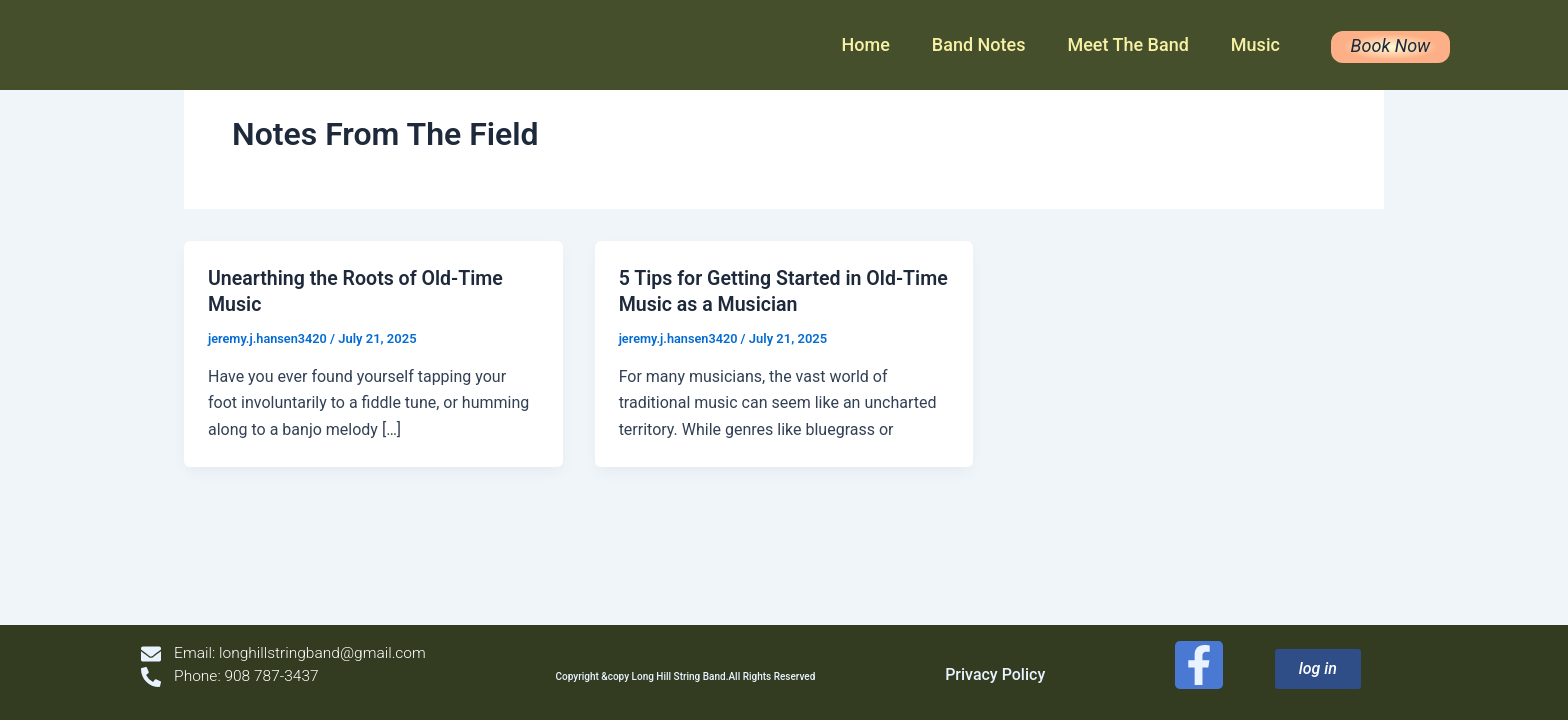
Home (866, 44)
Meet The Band (1127, 44)
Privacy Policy (998, 674)
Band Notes (979, 44)
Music (1255, 44)
